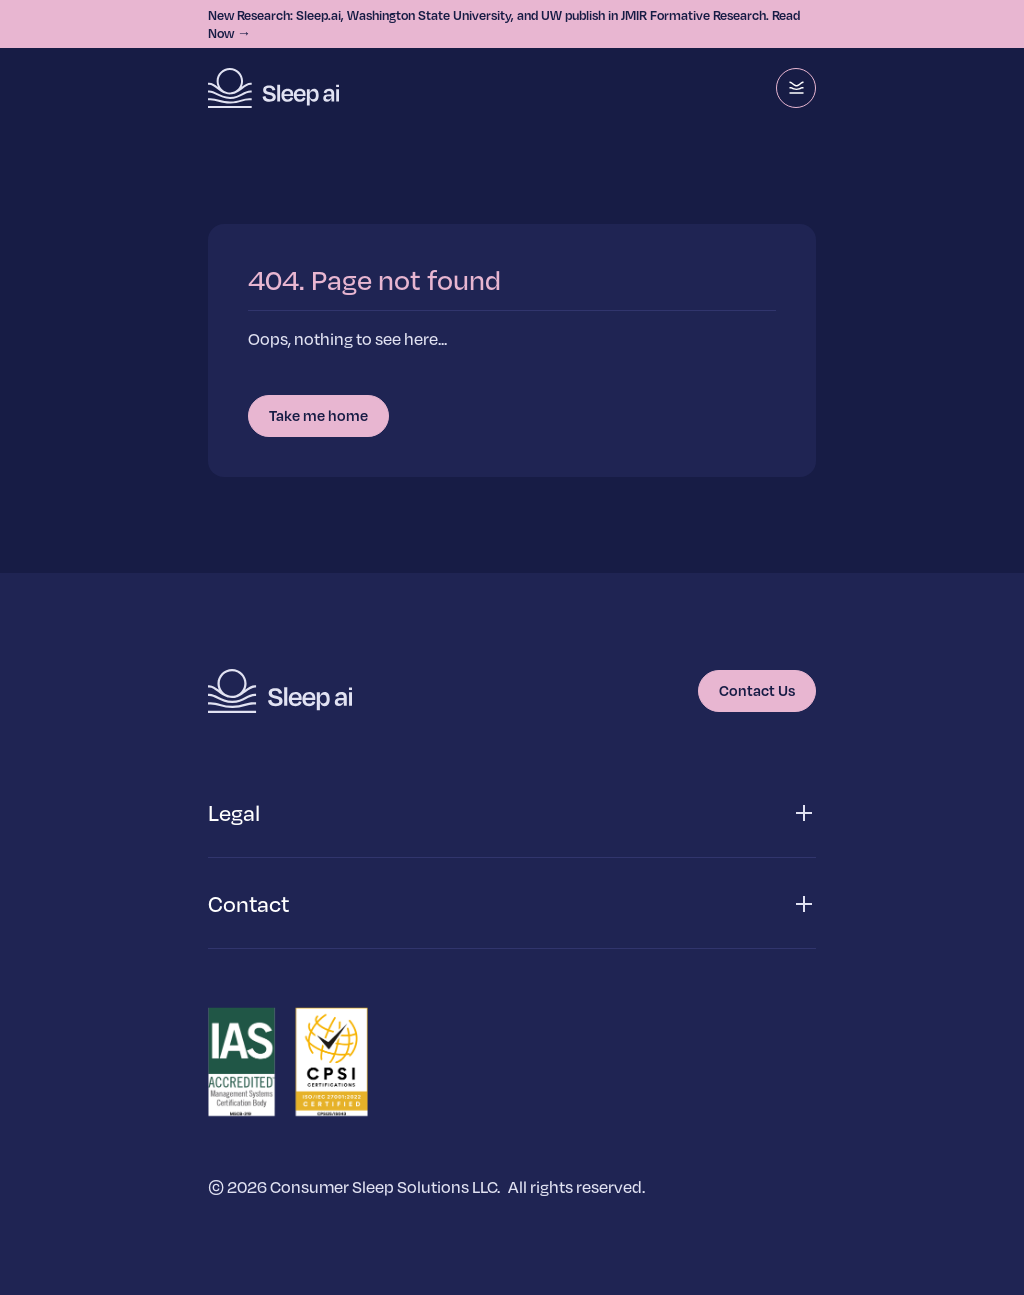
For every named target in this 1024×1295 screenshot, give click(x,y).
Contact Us (757, 690)
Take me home (318, 415)
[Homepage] (273, 88)
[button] (512, 813)
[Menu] (796, 88)
